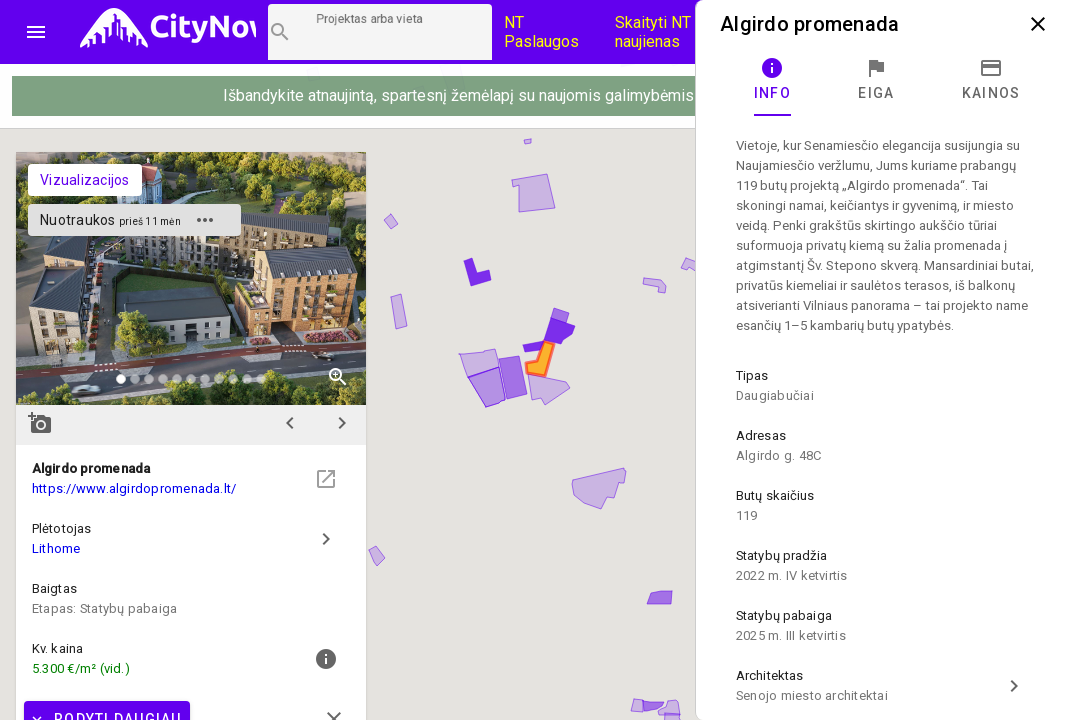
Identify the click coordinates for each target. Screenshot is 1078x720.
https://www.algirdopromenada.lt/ (134, 488)
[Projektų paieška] (380, 32)
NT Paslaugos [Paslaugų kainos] (541, 32)
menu (36, 32)
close (1038, 24)
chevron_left (290, 423)
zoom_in (338, 377)
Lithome (56, 548)
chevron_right (342, 423)
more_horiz (205, 220)
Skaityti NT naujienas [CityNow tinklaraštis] (653, 32)
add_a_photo (40, 423)
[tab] (772, 80)
